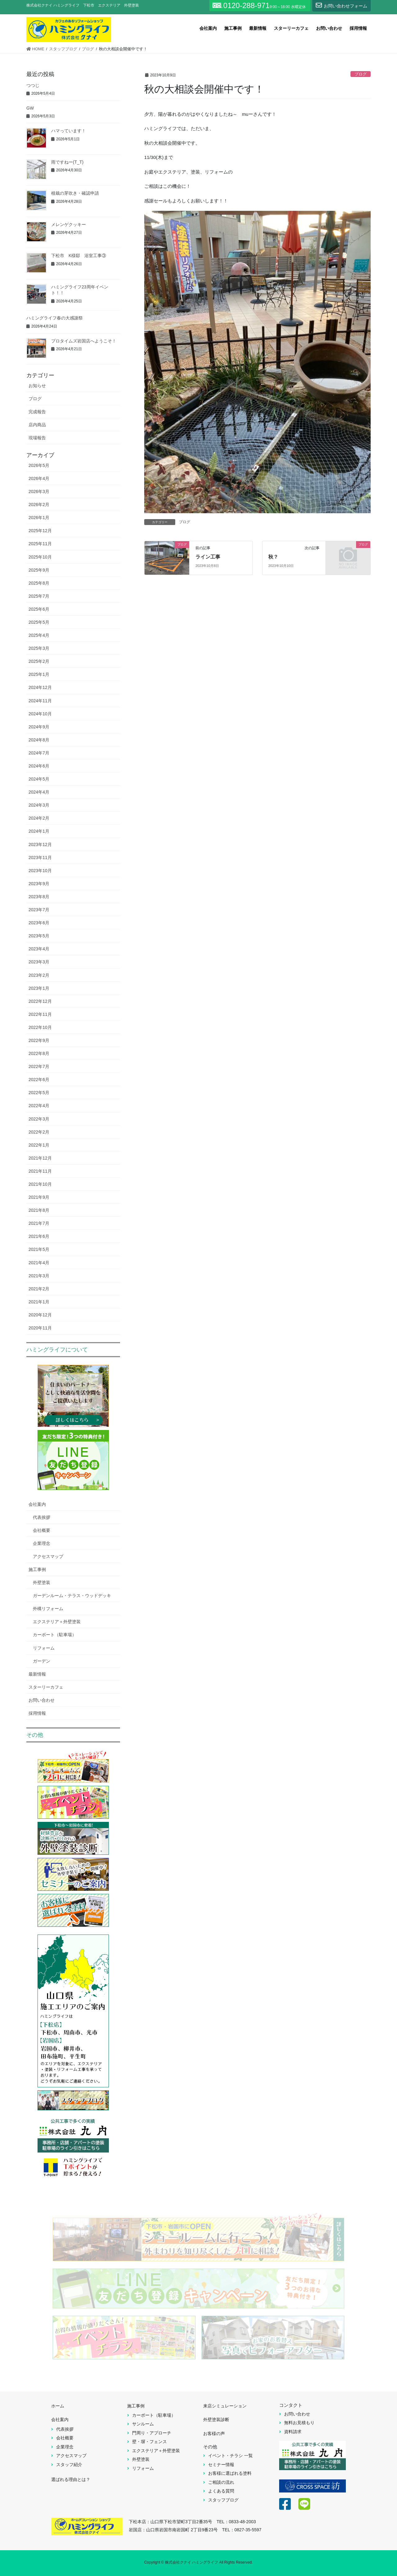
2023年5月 (39, 935)
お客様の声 (214, 2433)
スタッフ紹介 (69, 2464)
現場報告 (37, 437)
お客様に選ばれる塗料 (230, 2473)
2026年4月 (39, 478)
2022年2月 (39, 1132)
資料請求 (292, 2431)
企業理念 (41, 1543)
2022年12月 (40, 1001)
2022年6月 (39, 1079)
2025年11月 (40, 543)
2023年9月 (39, 883)
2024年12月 (40, 687)
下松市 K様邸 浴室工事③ (78, 255)
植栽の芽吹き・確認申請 (75, 193)
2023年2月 (39, 975)
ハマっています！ (68, 130)
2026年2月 (39, 504)
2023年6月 (39, 922)
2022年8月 (39, 1053)
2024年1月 (39, 831)
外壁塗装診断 (216, 2419)
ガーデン (41, 1661)
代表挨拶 (41, 1517)
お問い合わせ (42, 1700)
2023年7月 (39, 909)
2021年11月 (40, 1171)
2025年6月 (39, 609)
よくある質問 (221, 2490)
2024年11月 (40, 700)
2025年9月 (39, 570)
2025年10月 (40, 557)
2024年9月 (39, 726)
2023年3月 (39, 961)
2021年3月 (39, 1275)
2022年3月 (39, 1118)
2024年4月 (39, 792)
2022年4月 (39, 1105)
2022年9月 (39, 1040)
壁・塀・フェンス (149, 2441)
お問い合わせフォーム (341, 5)
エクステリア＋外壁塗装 (57, 1621)
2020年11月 (40, 1327)
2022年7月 (39, 1066)
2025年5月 (39, 622)
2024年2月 (39, 818)
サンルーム (143, 2423)
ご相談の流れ (221, 2482)
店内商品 (37, 424)
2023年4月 (39, 948)
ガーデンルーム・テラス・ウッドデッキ (72, 1595)
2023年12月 (40, 844)
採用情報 (37, 1713)
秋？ (273, 556)
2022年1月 (39, 1145)
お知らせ (37, 385)
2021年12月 (40, 1158)
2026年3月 (39, 491)
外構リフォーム (48, 1608)
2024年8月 (39, 739)
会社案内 (37, 1504)
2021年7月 (39, 1223)
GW (30, 108)
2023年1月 (39, 988)
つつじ (32, 85)
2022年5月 (39, 1092)
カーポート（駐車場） (54, 1634)
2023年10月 (40, 870)
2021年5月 (39, 1249)
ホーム (57, 2405)
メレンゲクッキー (68, 224)
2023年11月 (40, 857)
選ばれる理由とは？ (70, 2479)
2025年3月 (39, 648)
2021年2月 (39, 1288)
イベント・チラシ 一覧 (230, 2455)
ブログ (361, 74)
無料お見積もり (299, 2422)
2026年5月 (39, 465)
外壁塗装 (41, 1582)
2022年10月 (40, 1027)
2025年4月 (39, 635)
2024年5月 (39, 778)
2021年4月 (39, 1262)
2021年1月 (39, 1301)
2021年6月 (39, 1236)
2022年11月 (40, 1014)
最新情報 (37, 1674)
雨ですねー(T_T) (67, 162)
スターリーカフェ (46, 1687)
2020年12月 (40, 1314)
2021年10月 (40, 1184)
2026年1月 (39, 517)
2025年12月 (40, 530)
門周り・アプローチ (151, 2432)
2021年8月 (39, 1210)
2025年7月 (39, 596)
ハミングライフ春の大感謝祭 (54, 317)
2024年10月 (40, 713)
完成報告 (37, 411)
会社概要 (41, 1530)
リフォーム (44, 1648)
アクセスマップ (48, 1556)
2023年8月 (39, 896)
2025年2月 (39, 661)
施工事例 (37, 1569)
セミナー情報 (221, 2464)
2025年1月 (39, 674)
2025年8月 (39, 583)
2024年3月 (39, 805)
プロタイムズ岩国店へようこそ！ (83, 340)
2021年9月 (39, 1197)
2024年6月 (39, 765)
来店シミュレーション (225, 2405)
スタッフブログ (223, 2499)
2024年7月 (39, 752)
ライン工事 (207, 556)
